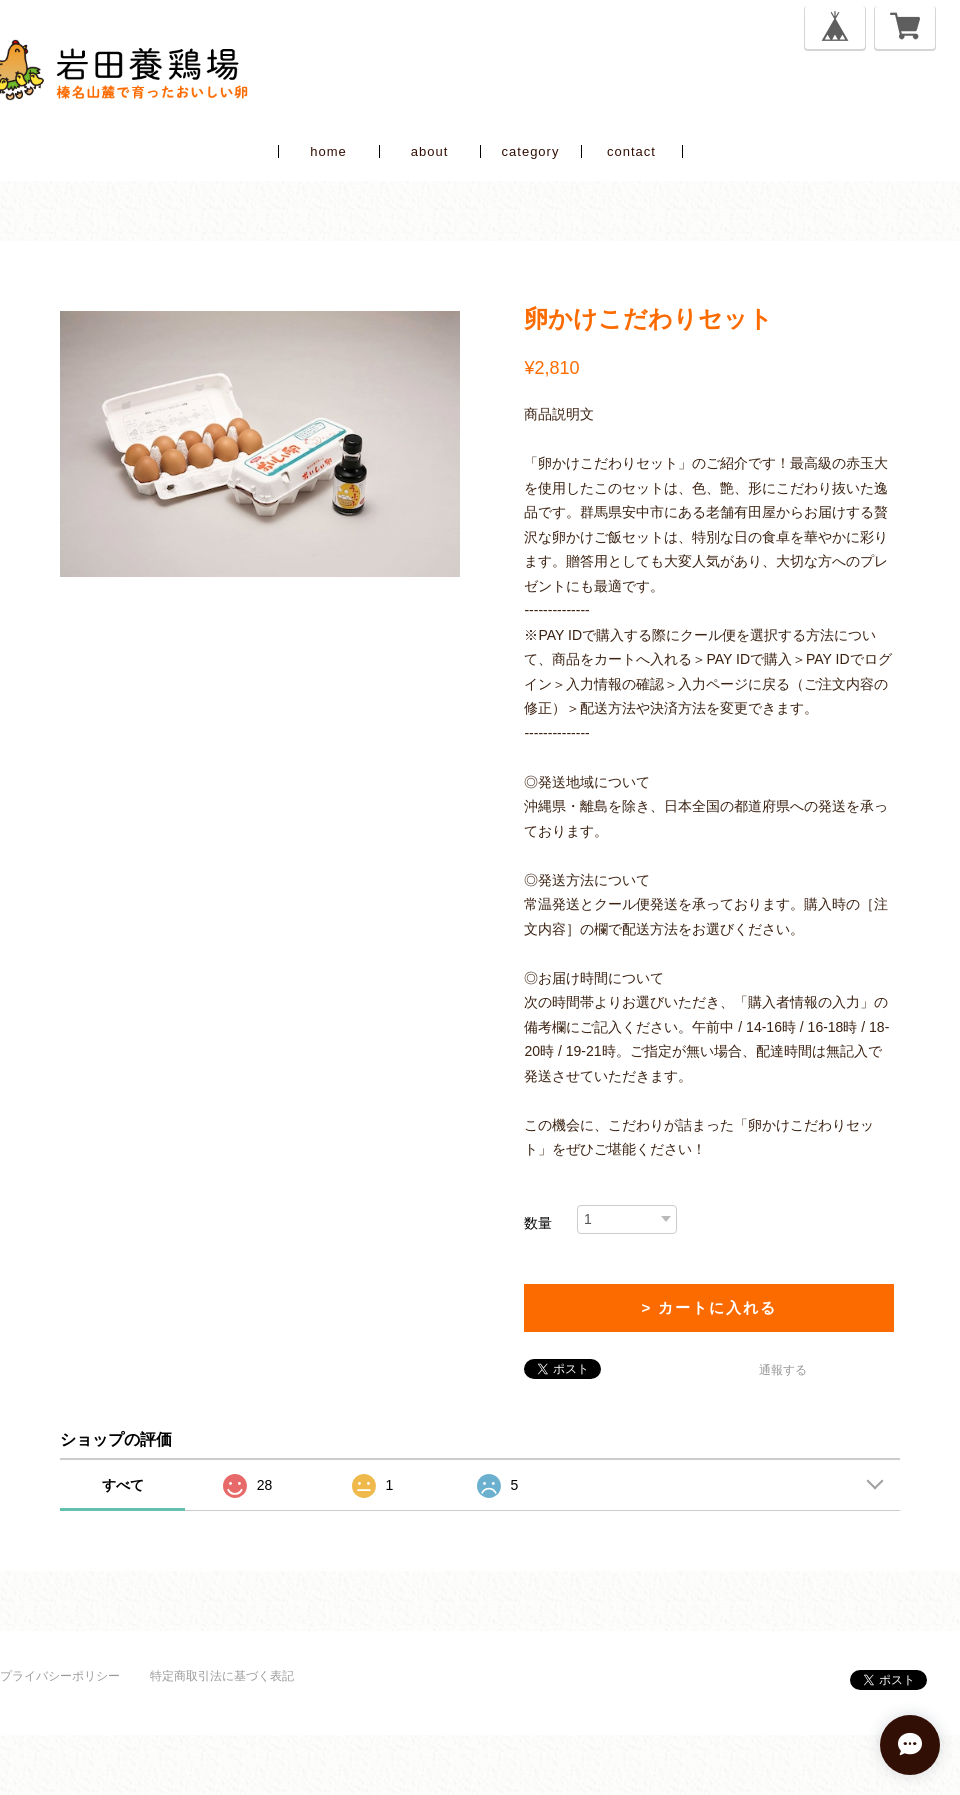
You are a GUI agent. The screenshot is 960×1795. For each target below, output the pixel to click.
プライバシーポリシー (60, 1676)
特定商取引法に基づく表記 (222, 1676)
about (430, 151)
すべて (123, 1485)
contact (631, 151)
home (328, 151)
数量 (538, 1223)
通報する (783, 1370)
